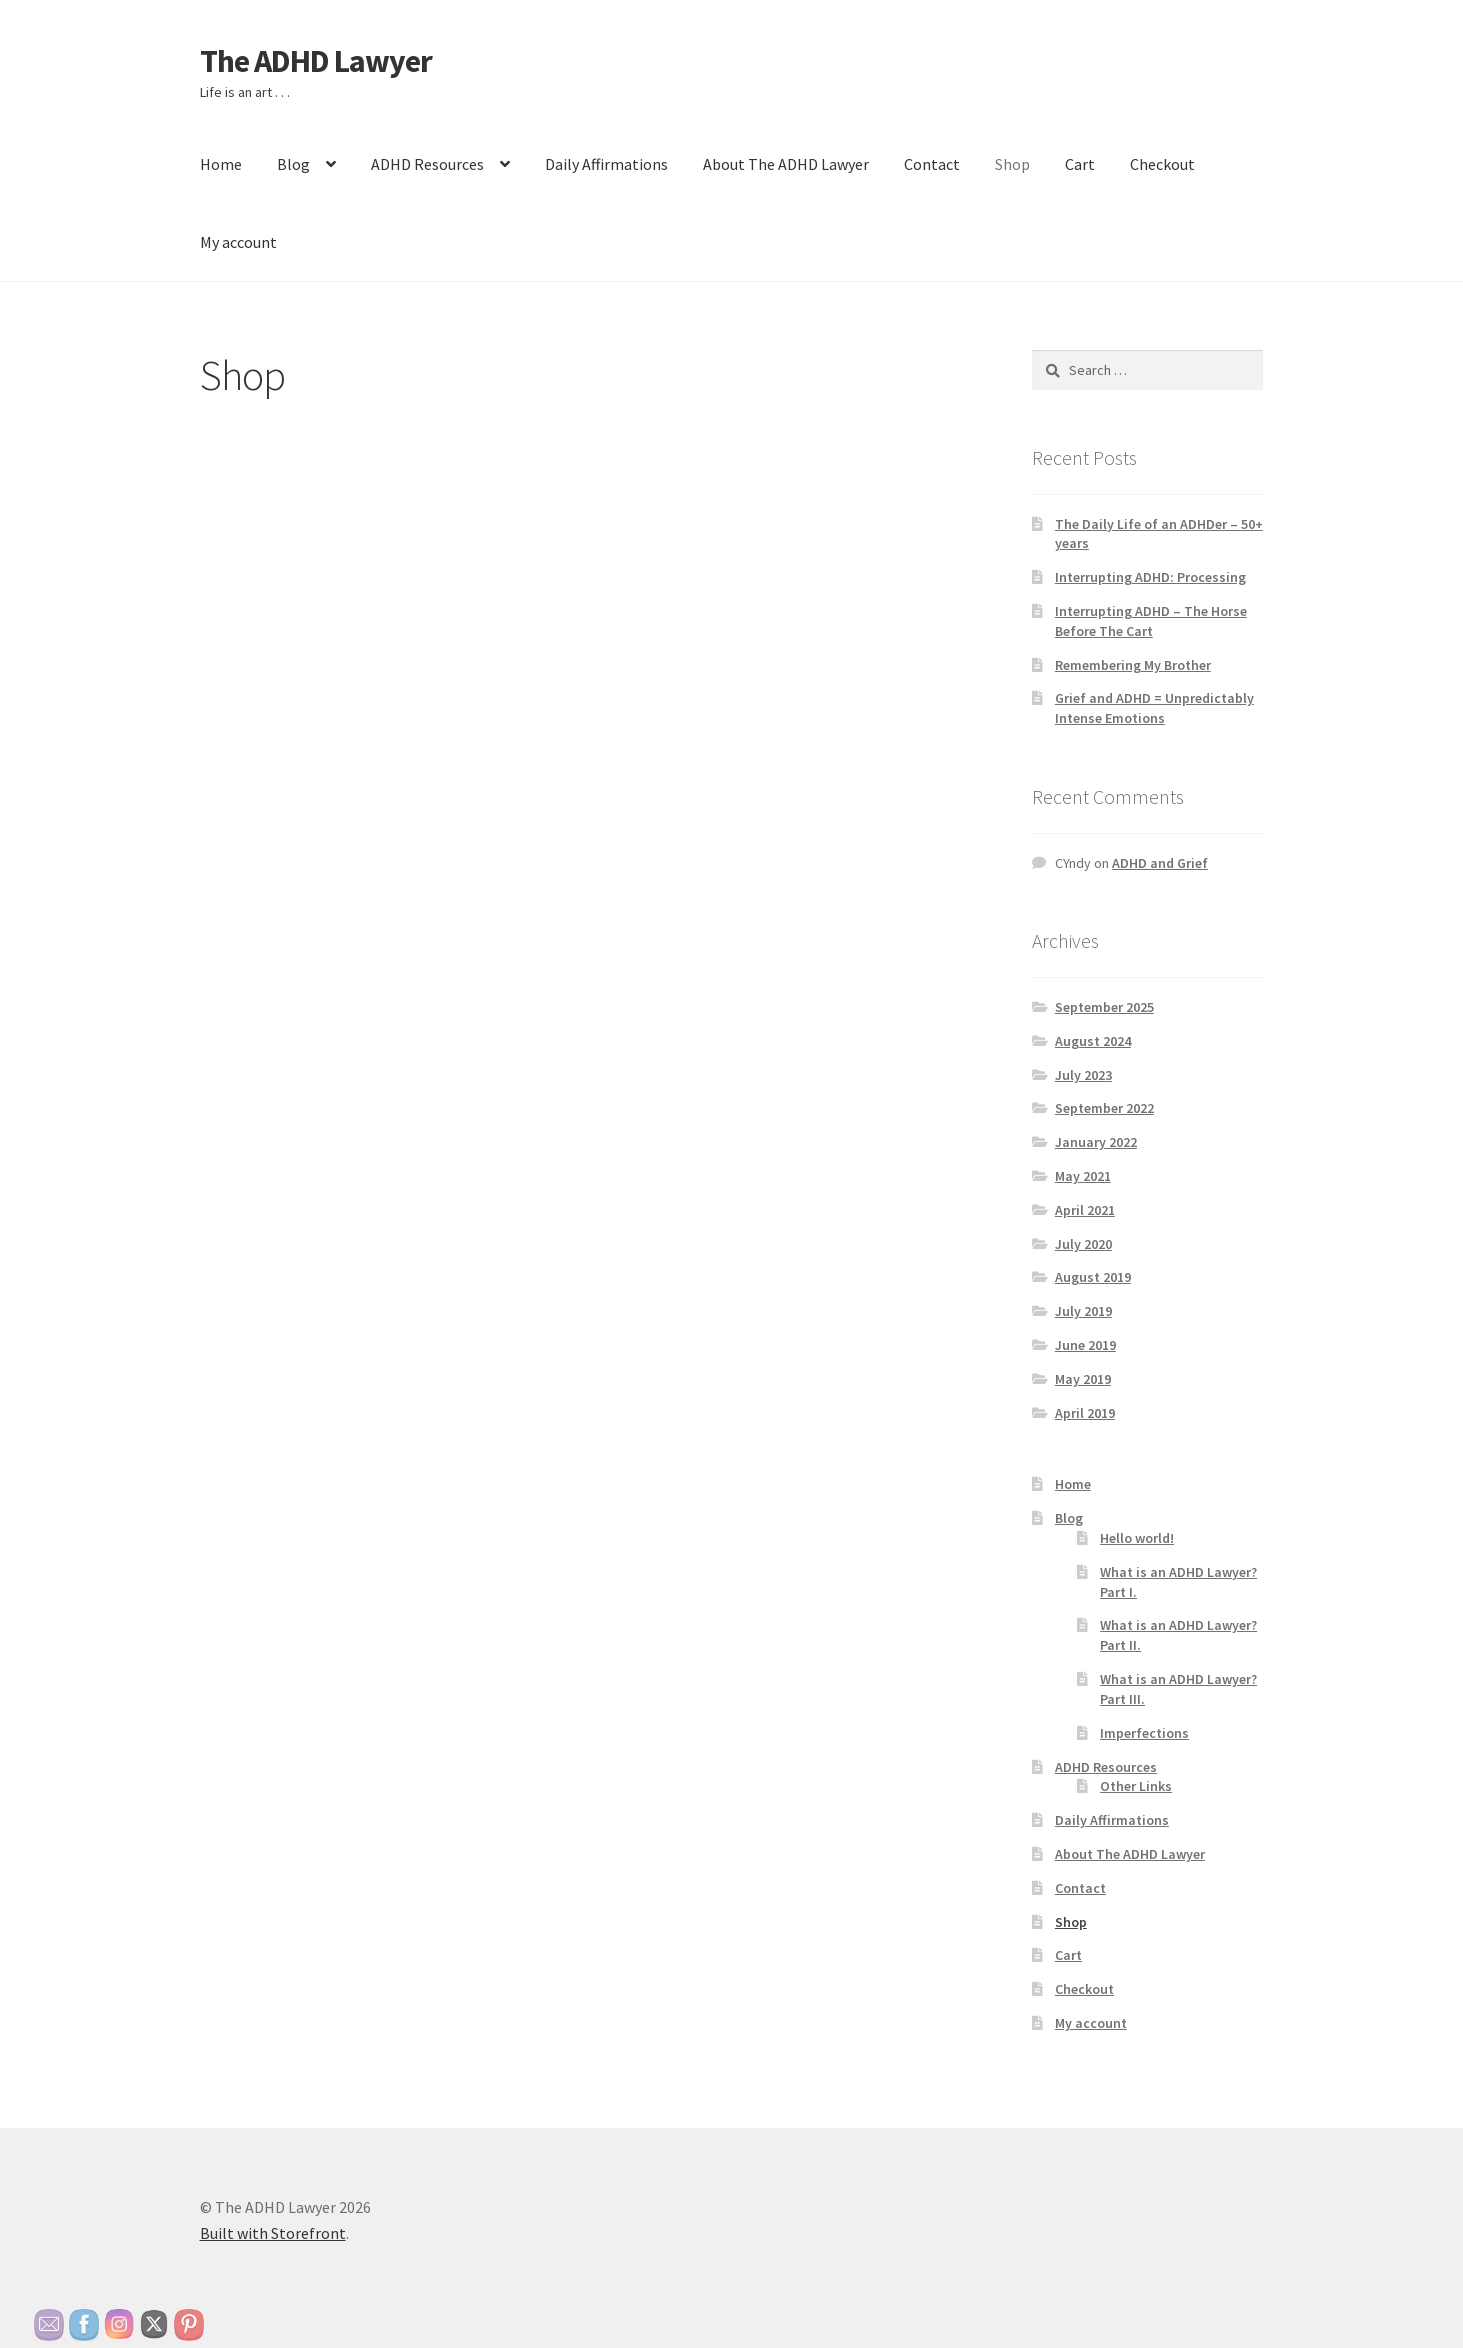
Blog (293, 164)
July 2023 (1083, 1075)
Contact (932, 164)
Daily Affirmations (606, 164)
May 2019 (1083, 1379)
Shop (1012, 164)
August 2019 (1093, 1277)
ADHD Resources (427, 164)
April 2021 (1085, 1210)
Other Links (1136, 1786)
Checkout (1162, 164)
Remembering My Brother (1133, 665)
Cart (1080, 164)
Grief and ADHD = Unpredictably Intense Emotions (1154, 708)
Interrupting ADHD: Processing (1150, 577)
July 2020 (1083, 1244)
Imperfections (1144, 1733)
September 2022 (1104, 1108)
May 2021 (1083, 1176)
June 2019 (1085, 1345)
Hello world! (1137, 1538)
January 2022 (1096, 1142)
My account (238, 242)
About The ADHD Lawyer (786, 164)
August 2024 (1093, 1041)
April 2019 (1085, 1413)
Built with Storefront (273, 2233)
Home (221, 164)
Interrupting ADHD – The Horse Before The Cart (1151, 621)
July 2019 (1083, 1311)
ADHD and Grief (1160, 863)
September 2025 (1104, 1007)
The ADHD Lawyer (316, 61)
